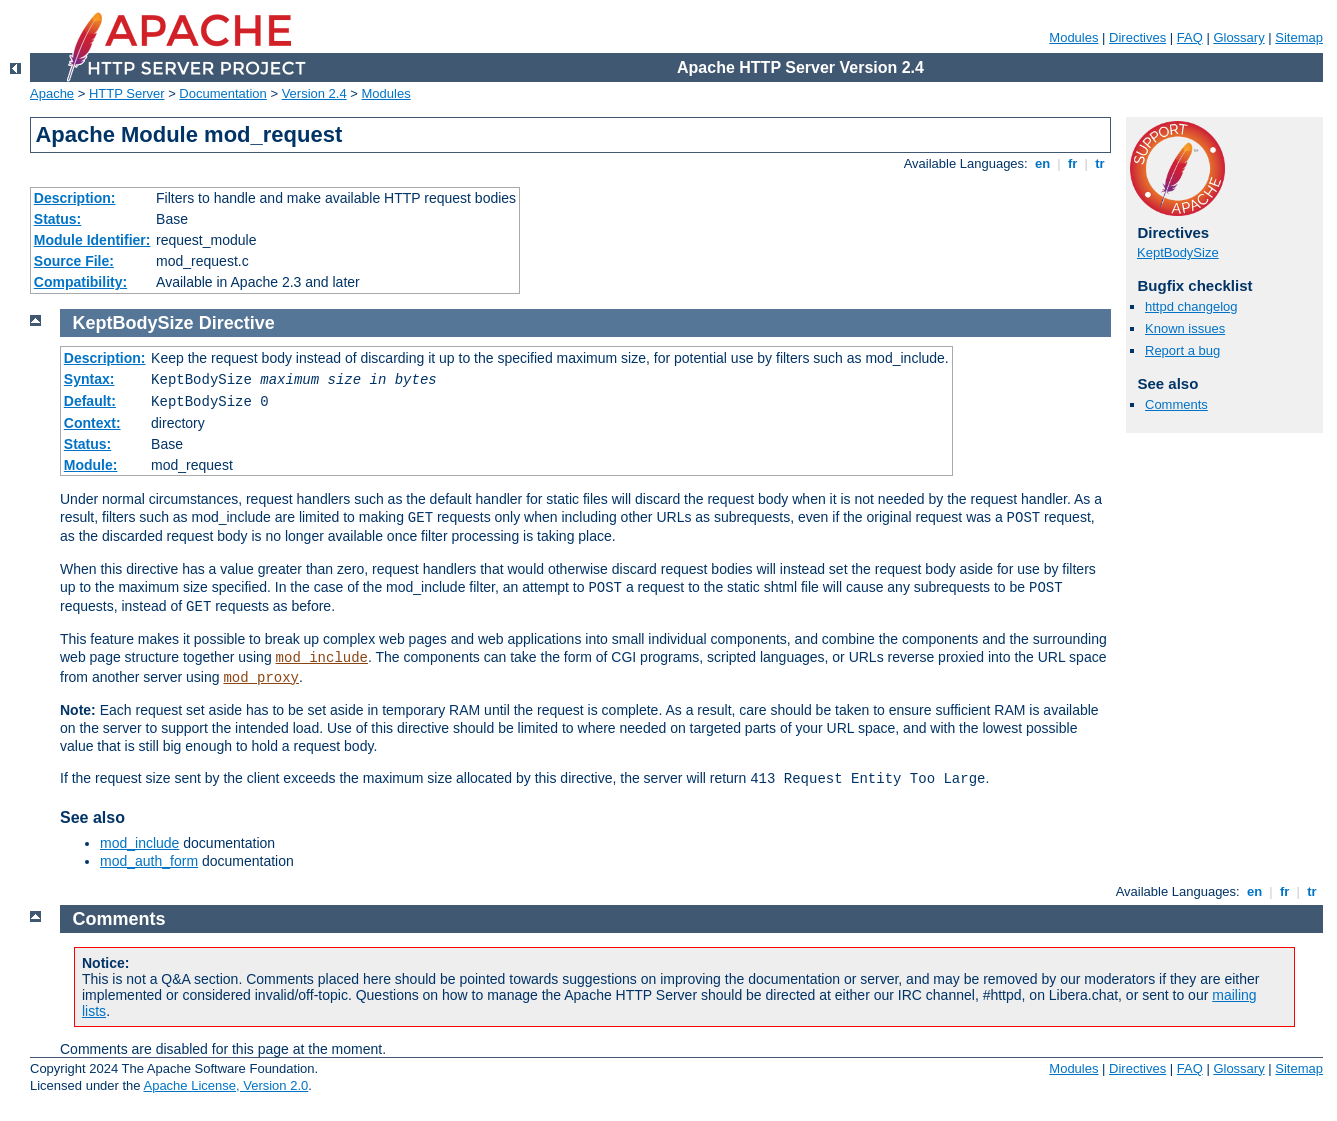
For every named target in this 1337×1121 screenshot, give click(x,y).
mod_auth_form (149, 861)
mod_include (322, 658)
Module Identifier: (92, 240)
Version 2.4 (314, 93)
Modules (1073, 37)
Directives (1137, 37)
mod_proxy (261, 678)
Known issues (1185, 328)
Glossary (1238, 37)
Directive (237, 323)
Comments (1176, 404)
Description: (75, 198)
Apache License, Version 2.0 (225, 1085)
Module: (91, 465)
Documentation (222, 93)
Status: (57, 219)
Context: (92, 423)
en (1042, 163)
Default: (90, 401)
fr (1072, 163)
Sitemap (1299, 37)
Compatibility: (80, 282)
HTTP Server (127, 93)
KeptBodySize (1178, 252)
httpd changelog (1191, 306)
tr (1100, 163)
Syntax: (89, 379)
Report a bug (1182, 350)
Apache (52, 93)
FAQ (1190, 37)
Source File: (74, 261)
